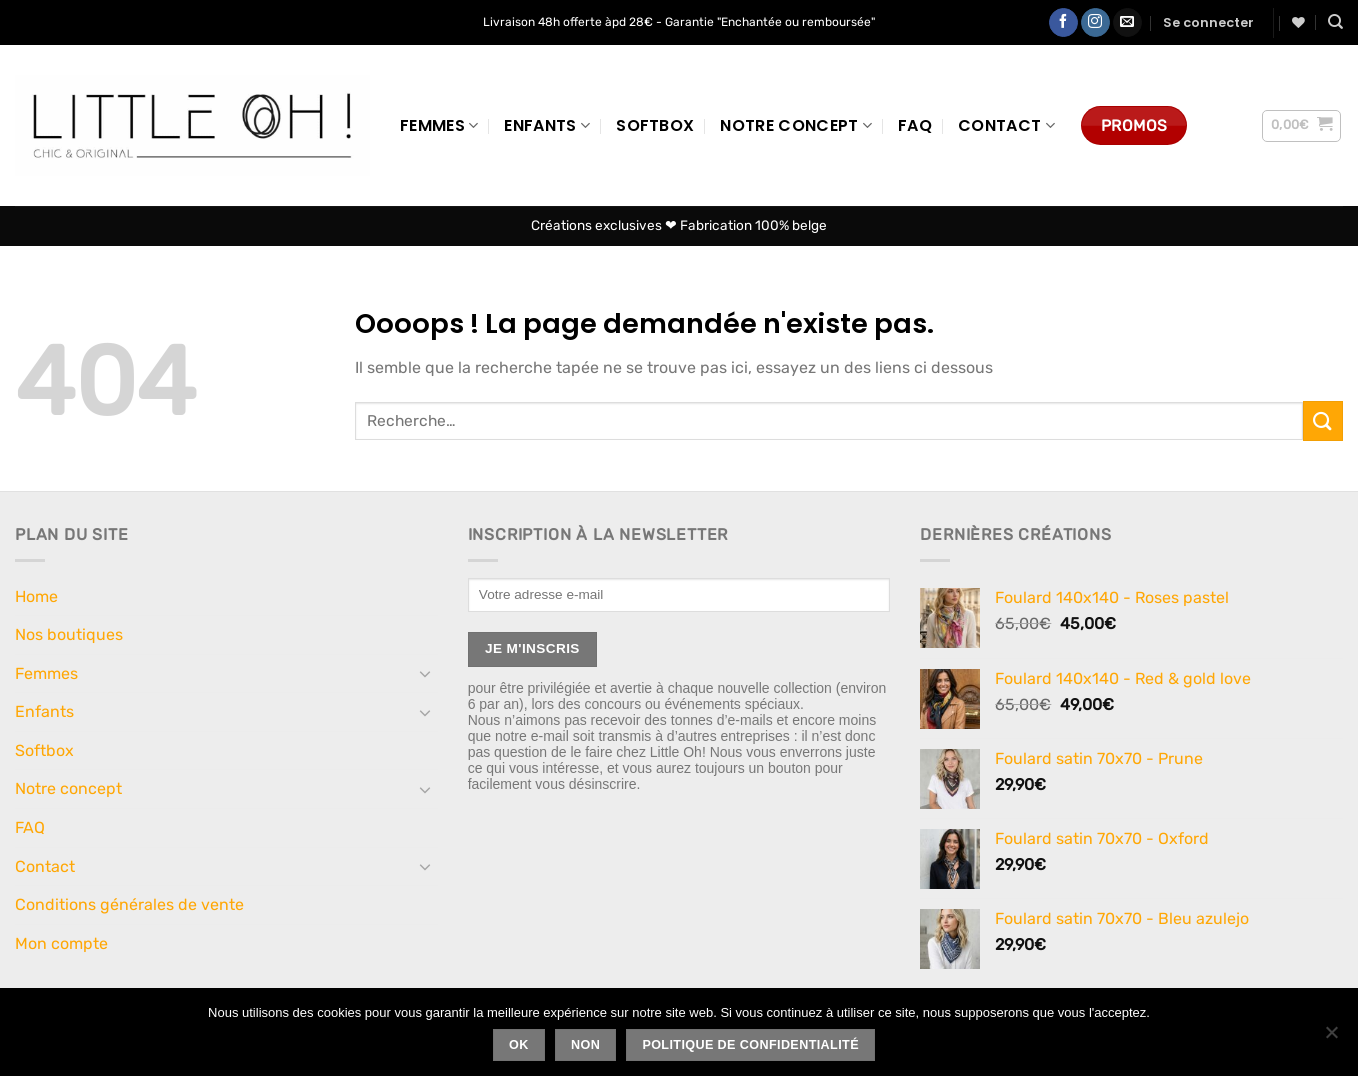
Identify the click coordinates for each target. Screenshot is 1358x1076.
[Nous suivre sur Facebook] (1063, 23)
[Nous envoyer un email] (1127, 23)
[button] (1208, 23)
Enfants (547, 125)
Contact (1006, 125)
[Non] (1331, 1038)
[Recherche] (1335, 22)
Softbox (655, 125)
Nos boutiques (69, 634)
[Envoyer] (1323, 420)
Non (585, 1045)
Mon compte (61, 943)
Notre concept (796, 125)
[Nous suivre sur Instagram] (1095, 23)
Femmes (439, 125)
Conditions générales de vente (129, 904)
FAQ (915, 125)
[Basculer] (426, 673)
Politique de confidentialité (750, 1045)
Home (36, 596)
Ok (519, 1045)
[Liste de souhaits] (1298, 22)
